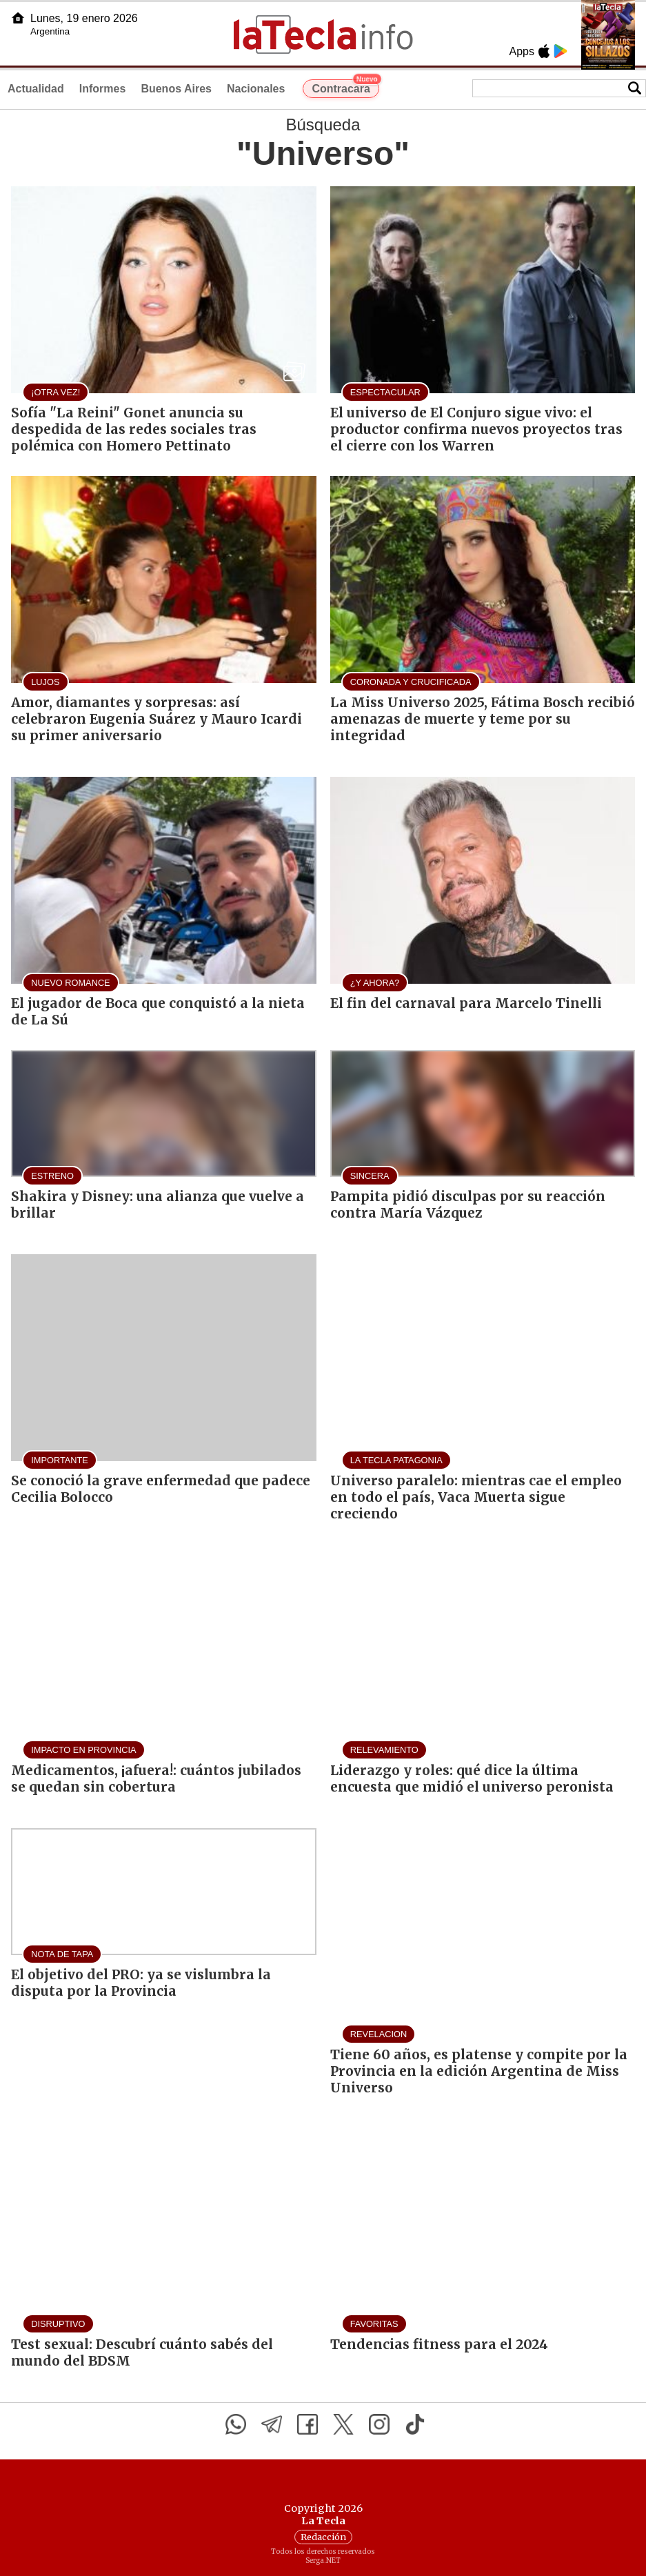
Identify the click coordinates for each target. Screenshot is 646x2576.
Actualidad (36, 89)
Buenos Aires (176, 89)
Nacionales (256, 89)
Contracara (345, 87)
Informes (102, 89)
